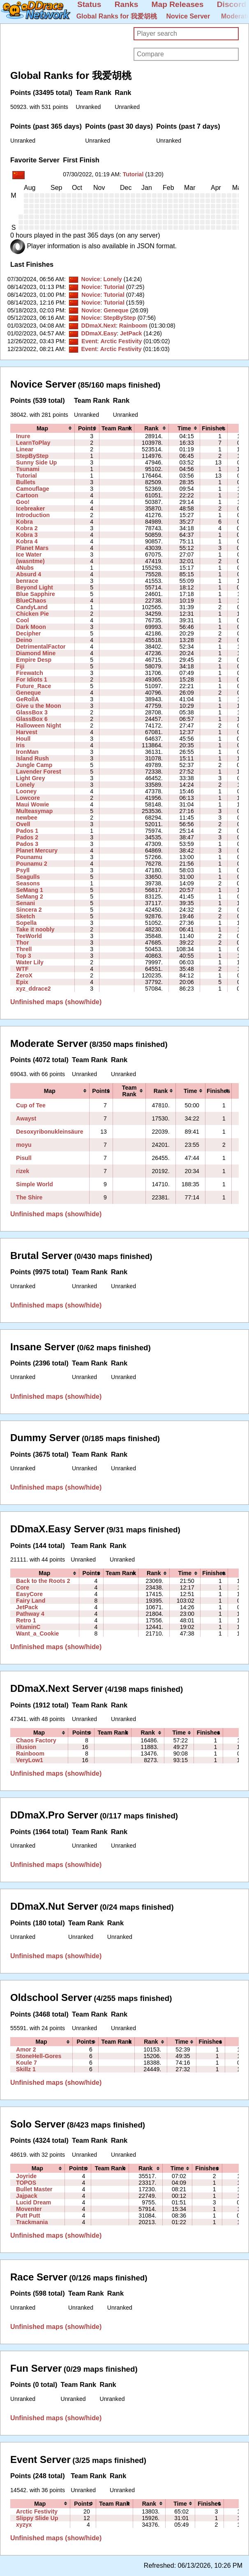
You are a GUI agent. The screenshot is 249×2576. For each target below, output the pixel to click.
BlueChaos (31, 600)
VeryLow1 (29, 1760)
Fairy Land (30, 1600)
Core (22, 1587)
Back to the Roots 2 (43, 1581)
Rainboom (133, 325)
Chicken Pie (32, 613)
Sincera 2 (29, 909)
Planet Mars (32, 548)
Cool (22, 620)
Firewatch (29, 673)
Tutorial (133, 174)
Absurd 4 (28, 574)
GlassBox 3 (32, 712)
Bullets (25, 482)
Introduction (33, 515)
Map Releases (178, 4)
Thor (22, 942)
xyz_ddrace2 (33, 988)
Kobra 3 (26, 534)
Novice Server (188, 16)
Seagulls (28, 876)
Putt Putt (28, 2215)
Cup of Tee (31, 1105)
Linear (24, 449)
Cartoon (27, 495)
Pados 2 (27, 837)
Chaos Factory (36, 1740)
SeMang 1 (29, 890)
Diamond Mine (35, 653)
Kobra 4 (26, 541)
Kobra (24, 521)
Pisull (24, 1158)
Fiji (20, 666)
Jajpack (26, 2195)
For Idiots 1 (31, 679)
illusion (26, 1747)
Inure (23, 436)
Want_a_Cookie (37, 1633)
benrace (27, 581)
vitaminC (28, 1627)
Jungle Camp (34, 765)
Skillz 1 (26, 2069)
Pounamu (29, 857)
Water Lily (30, 962)
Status (89, 4)
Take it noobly (35, 929)
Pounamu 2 (31, 863)
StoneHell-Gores (38, 2056)
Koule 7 (26, 2062)
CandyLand (32, 607)
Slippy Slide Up (37, 2518)
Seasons (28, 883)
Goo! (23, 502)
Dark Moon (31, 627)
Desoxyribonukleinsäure (49, 1131)
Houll (23, 738)
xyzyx (24, 2524)
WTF (22, 969)
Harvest (26, 732)
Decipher (28, 633)
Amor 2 (26, 2049)
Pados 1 (27, 830)
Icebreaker (30, 508)
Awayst (26, 1118)
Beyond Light (34, 587)
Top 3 (23, 955)
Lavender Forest (38, 771)
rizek (22, 1171)
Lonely (112, 279)
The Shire (29, 1197)
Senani (25, 903)
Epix (22, 982)
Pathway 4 (30, 1613)
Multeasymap (34, 811)
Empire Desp (33, 659)
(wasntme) (30, 561)
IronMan (27, 752)
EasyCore (29, 1594)
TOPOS (26, 2182)
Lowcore (28, 798)
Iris (20, 745)
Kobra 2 (26, 528)
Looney (26, 791)
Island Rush (32, 758)
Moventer (29, 2209)
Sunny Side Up (36, 462)
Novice (90, 279)
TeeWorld (29, 936)
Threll (24, 949)
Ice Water (29, 554)
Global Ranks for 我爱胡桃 (116, 16)
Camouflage (32, 488)
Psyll (23, 870)
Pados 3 (27, 844)
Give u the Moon (38, 705)
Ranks (126, 4)
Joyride (26, 2176)
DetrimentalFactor (40, 646)
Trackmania (32, 2222)
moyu (24, 1144)
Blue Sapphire (35, 594)
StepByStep (119, 317)
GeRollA (27, 699)
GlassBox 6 (32, 719)
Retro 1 (26, 1620)
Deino (24, 640)
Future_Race (33, 686)
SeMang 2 (29, 896)
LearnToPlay (33, 442)
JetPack (131, 333)
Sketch (25, 916)
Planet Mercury (37, 850)
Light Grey (30, 778)
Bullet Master (34, 2189)
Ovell (23, 824)
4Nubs (25, 567)
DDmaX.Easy (99, 333)
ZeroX (24, 975)
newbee (26, 817)
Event (89, 341)
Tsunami (27, 469)
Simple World (34, 1184)
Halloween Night (38, 725)
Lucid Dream (33, 2202)
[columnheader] (42, 428)
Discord (231, 4)
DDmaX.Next (98, 325)
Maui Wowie (32, 804)
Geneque (116, 310)
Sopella (26, 923)
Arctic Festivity (121, 341)
